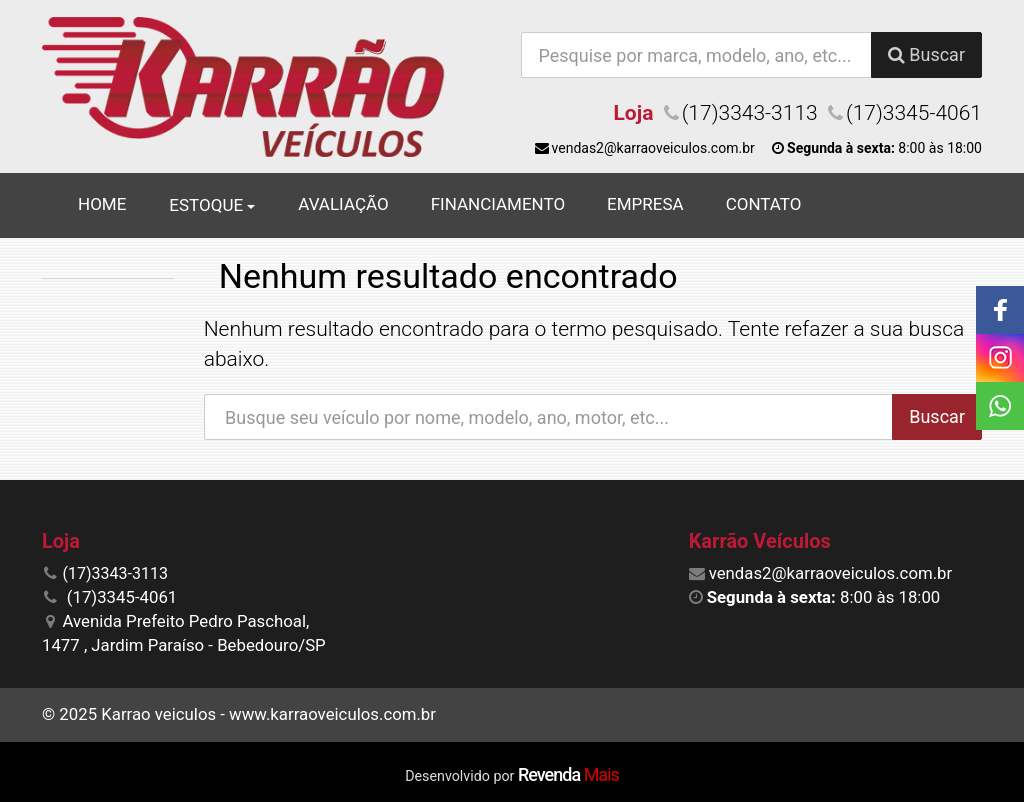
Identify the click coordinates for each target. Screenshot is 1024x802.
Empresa (645, 204)
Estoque (212, 205)
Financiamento (498, 204)
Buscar (926, 54)
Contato (764, 204)
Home (102, 204)
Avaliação (343, 204)
